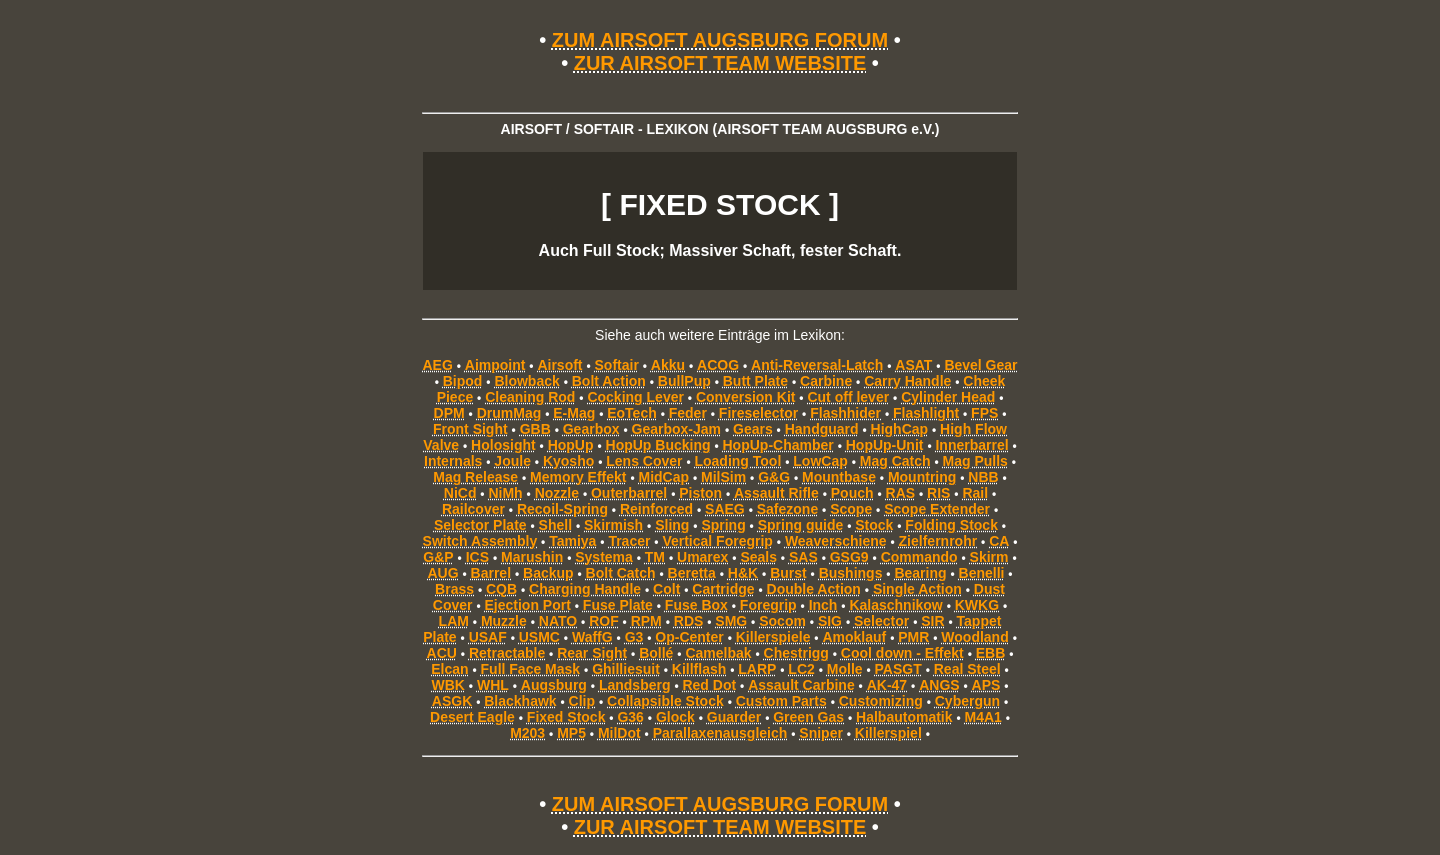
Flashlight (926, 413)
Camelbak (718, 653)
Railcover (473, 509)
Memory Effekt (578, 477)
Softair (617, 365)
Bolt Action (609, 381)
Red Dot (709, 685)
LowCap (820, 461)
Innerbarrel (971, 445)
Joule (512, 461)
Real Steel (967, 669)
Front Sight (470, 429)
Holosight (503, 445)
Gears (753, 429)
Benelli (982, 573)
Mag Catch (895, 461)
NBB (983, 477)
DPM (449, 413)
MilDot (619, 733)
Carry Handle (907, 381)
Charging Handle (585, 589)
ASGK (452, 701)
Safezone (787, 509)
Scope (851, 509)
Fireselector (758, 413)
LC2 (801, 669)
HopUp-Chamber (778, 445)
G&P (438, 557)
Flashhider (845, 413)
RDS (689, 621)
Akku (668, 365)
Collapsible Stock (665, 701)
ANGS (939, 685)
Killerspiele (773, 637)
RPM (646, 621)
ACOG (718, 365)
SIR (932, 621)
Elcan (449, 669)
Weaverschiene (836, 541)
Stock (874, 525)
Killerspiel (888, 733)
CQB (501, 589)
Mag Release (475, 477)
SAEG (725, 509)
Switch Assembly (480, 541)
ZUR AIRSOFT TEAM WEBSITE (720, 63)
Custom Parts (781, 701)
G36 (630, 717)
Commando (919, 557)
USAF (488, 637)
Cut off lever (848, 397)
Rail (975, 493)
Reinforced (656, 509)
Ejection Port (528, 605)
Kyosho (568, 461)
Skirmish (613, 525)
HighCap (900, 429)
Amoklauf (854, 637)
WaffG (592, 637)
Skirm (989, 557)
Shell (555, 525)
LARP (757, 669)
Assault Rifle (776, 493)
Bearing (920, 573)
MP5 (571, 733)
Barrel (491, 573)
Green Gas (808, 717)
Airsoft (559, 365)
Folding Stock (951, 525)
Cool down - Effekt (902, 653)
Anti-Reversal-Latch (817, 365)
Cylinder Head (948, 397)
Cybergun (967, 701)
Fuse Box (696, 605)
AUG (442, 573)
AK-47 (887, 685)
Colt (666, 589)
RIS (938, 493)
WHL (493, 685)
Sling (672, 525)
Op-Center (689, 637)
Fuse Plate (618, 605)
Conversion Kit (746, 397)
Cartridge (723, 589)
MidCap (664, 477)
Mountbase (839, 477)
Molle (845, 669)
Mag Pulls (975, 461)
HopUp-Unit (885, 445)
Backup (548, 573)
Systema (604, 557)
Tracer (629, 541)
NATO (558, 621)
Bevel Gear (980, 365)
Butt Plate (755, 381)
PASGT (898, 669)
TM (655, 557)
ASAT (913, 365)
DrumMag (509, 413)
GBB (535, 429)
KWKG (977, 605)
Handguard (822, 429)
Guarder (734, 717)
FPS (984, 413)
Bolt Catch (621, 573)
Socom (782, 621)
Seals (758, 557)
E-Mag (574, 413)
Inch (823, 605)
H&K (743, 573)
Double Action (814, 589)
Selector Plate (480, 525)
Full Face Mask (531, 669)
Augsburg (554, 685)
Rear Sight (592, 653)
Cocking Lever (635, 397)
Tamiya (572, 541)
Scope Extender (937, 509)
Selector (881, 621)
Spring (723, 525)
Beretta (692, 573)
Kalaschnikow (895, 605)
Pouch (852, 493)
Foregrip (768, 605)
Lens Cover (644, 461)
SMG (731, 621)
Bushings (851, 573)
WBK (448, 685)
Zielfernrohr (938, 541)
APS (986, 685)
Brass (454, 589)
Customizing (881, 701)
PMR (913, 637)
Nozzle (557, 493)
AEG (437, 365)
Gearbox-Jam (676, 429)
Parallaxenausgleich (720, 733)
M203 (527, 733)
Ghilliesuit (626, 669)
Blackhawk (520, 701)
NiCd (460, 493)
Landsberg (635, 685)
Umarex (702, 557)
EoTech (632, 413)
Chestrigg (796, 653)
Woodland (974, 637)
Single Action (917, 589)
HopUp (571, 445)
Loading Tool (737, 461)
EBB (991, 653)
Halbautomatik (904, 717)
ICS (477, 557)
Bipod (463, 381)
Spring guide (801, 525)
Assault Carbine (801, 685)
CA (999, 541)
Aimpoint (495, 365)
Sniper (821, 733)
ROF (604, 621)
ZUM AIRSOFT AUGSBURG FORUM (720, 40)
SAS (803, 557)
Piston (700, 493)
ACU (442, 653)
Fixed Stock (566, 717)
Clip (582, 701)
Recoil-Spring (562, 509)
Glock (675, 717)
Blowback (526, 381)
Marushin (532, 557)
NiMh (505, 493)
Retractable (507, 653)
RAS (901, 493)
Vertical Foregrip (717, 541)
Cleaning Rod (530, 397)
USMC (539, 637)
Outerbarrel (629, 493)
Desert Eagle (472, 717)
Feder (688, 413)
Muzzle (504, 621)
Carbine (826, 381)
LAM (454, 621)
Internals (453, 461)
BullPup (684, 381)
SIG (830, 621)
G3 (634, 637)
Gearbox (591, 429)
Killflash (699, 669)
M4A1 (983, 717)
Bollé (656, 653)
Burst (788, 573)
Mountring (922, 477)
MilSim (723, 477)
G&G (774, 477)
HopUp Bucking (658, 445)
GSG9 (849, 557)
